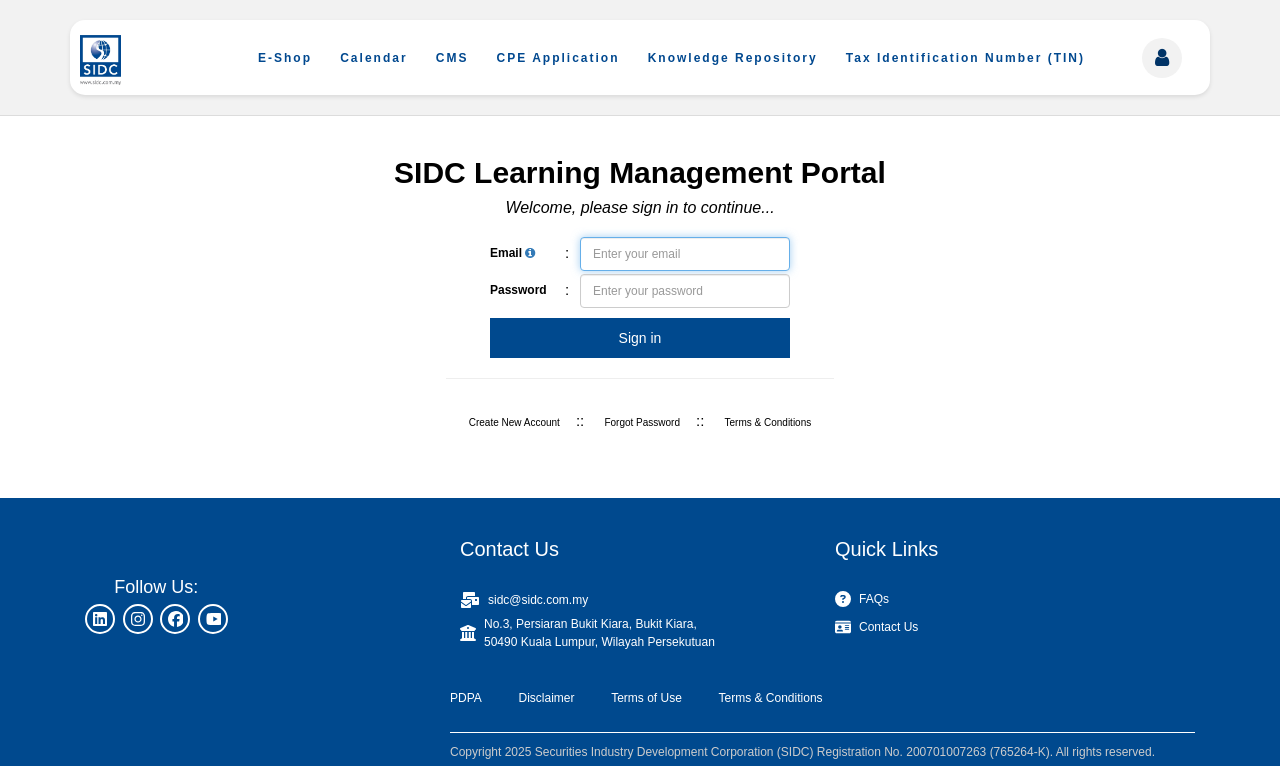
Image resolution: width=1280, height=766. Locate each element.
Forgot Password (642, 422)
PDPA (466, 698)
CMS (452, 58)
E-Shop (285, 58)
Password (518, 290)
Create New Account (514, 422)
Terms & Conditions (768, 422)
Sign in (640, 338)
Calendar (373, 58)
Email (512, 253)
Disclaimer (546, 698)
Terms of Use (646, 698)
